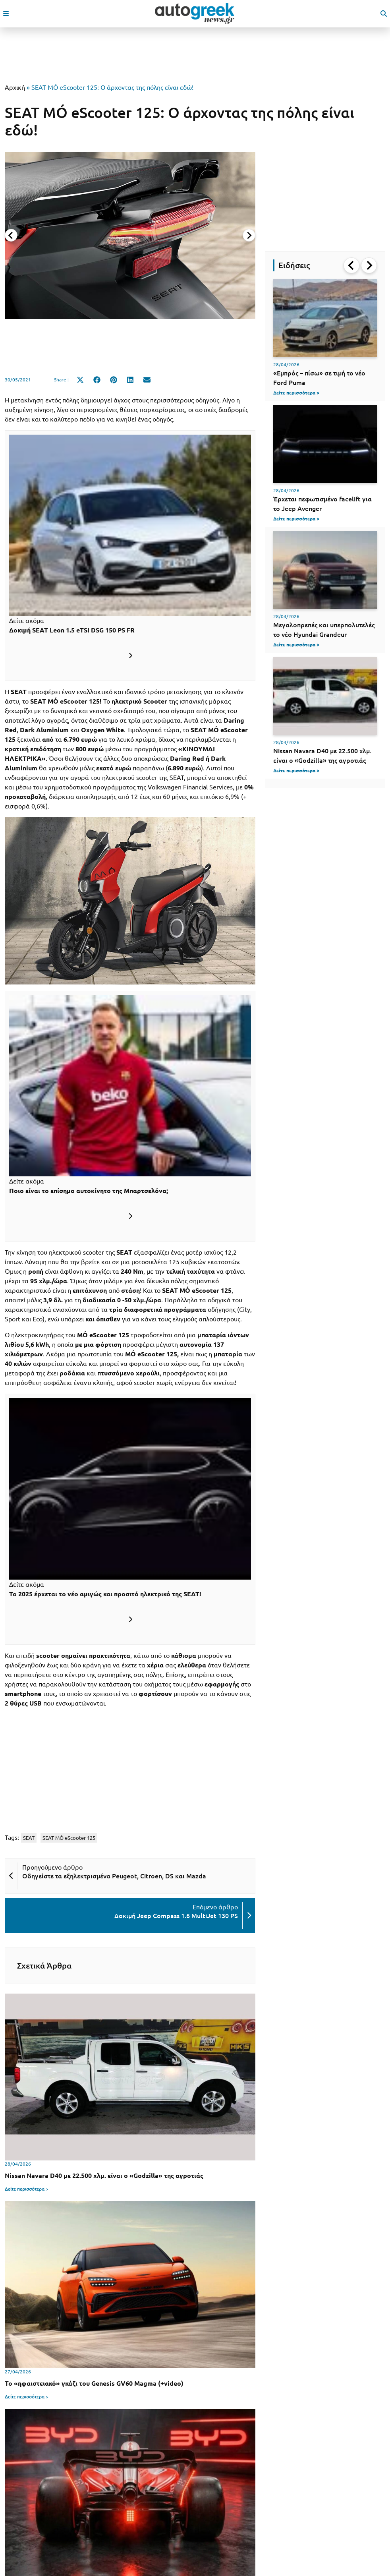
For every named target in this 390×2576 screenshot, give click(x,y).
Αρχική (15, 87)
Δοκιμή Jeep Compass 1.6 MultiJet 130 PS (176, 1915)
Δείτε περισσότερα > (26, 2188)
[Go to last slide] (351, 265)
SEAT (29, 1838)
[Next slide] (249, 235)
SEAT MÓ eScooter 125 (68, 1838)
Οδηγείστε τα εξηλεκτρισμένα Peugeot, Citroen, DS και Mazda (114, 1876)
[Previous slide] (11, 235)
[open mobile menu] (6, 13)
